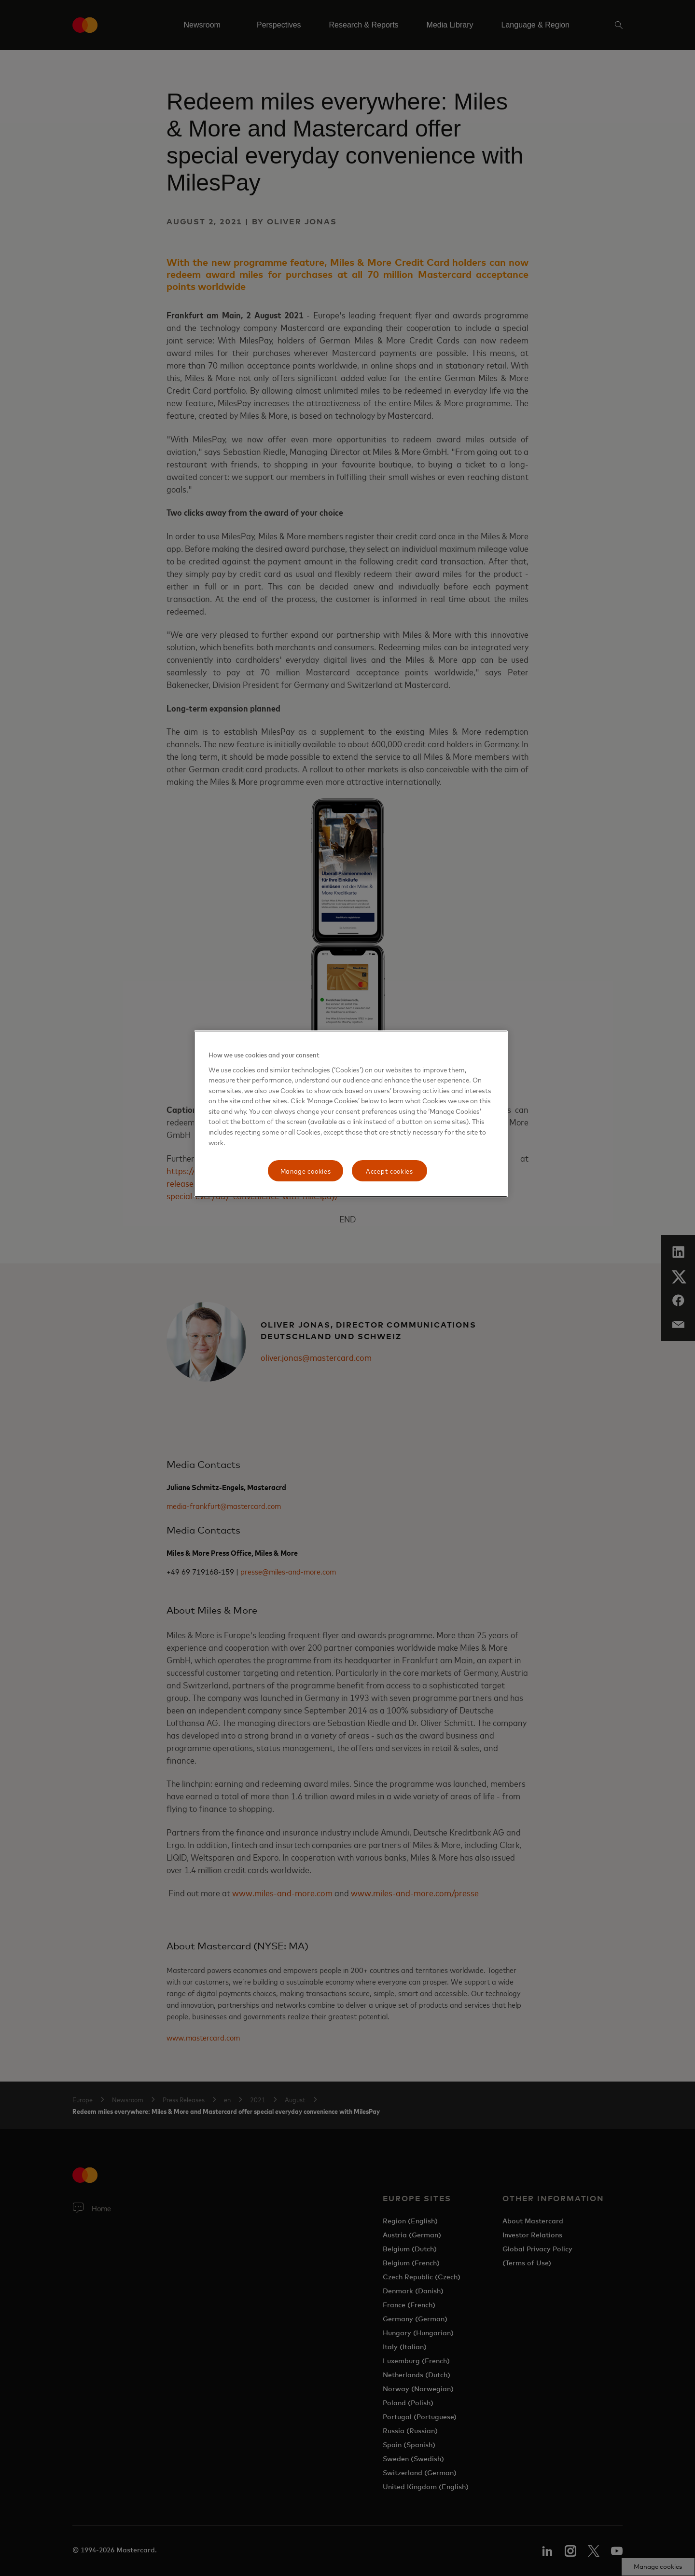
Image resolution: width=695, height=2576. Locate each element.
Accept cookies (389, 1170)
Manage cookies (305, 1170)
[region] (351, 1113)
